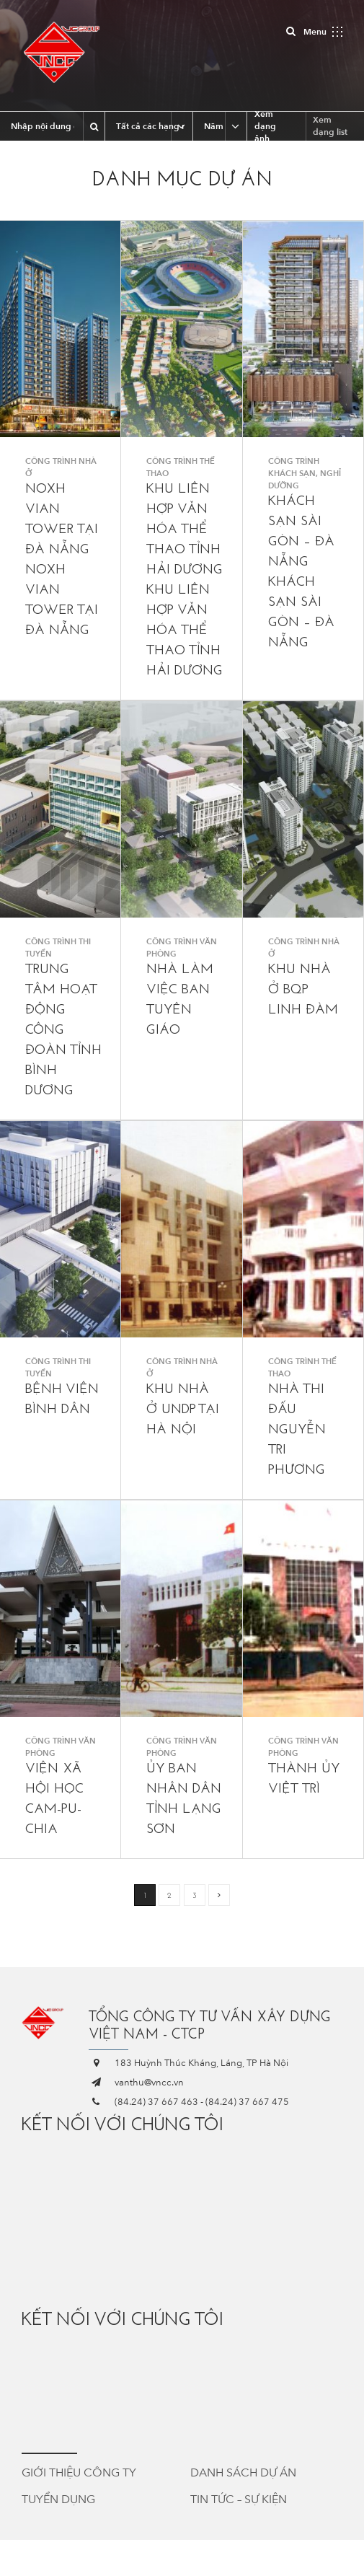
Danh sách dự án (243, 2473)
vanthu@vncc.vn (149, 2082)
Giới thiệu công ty (79, 2473)
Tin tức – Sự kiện (238, 2499)
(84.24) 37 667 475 (247, 2102)
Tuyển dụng (58, 2499)
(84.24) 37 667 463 (156, 2102)
